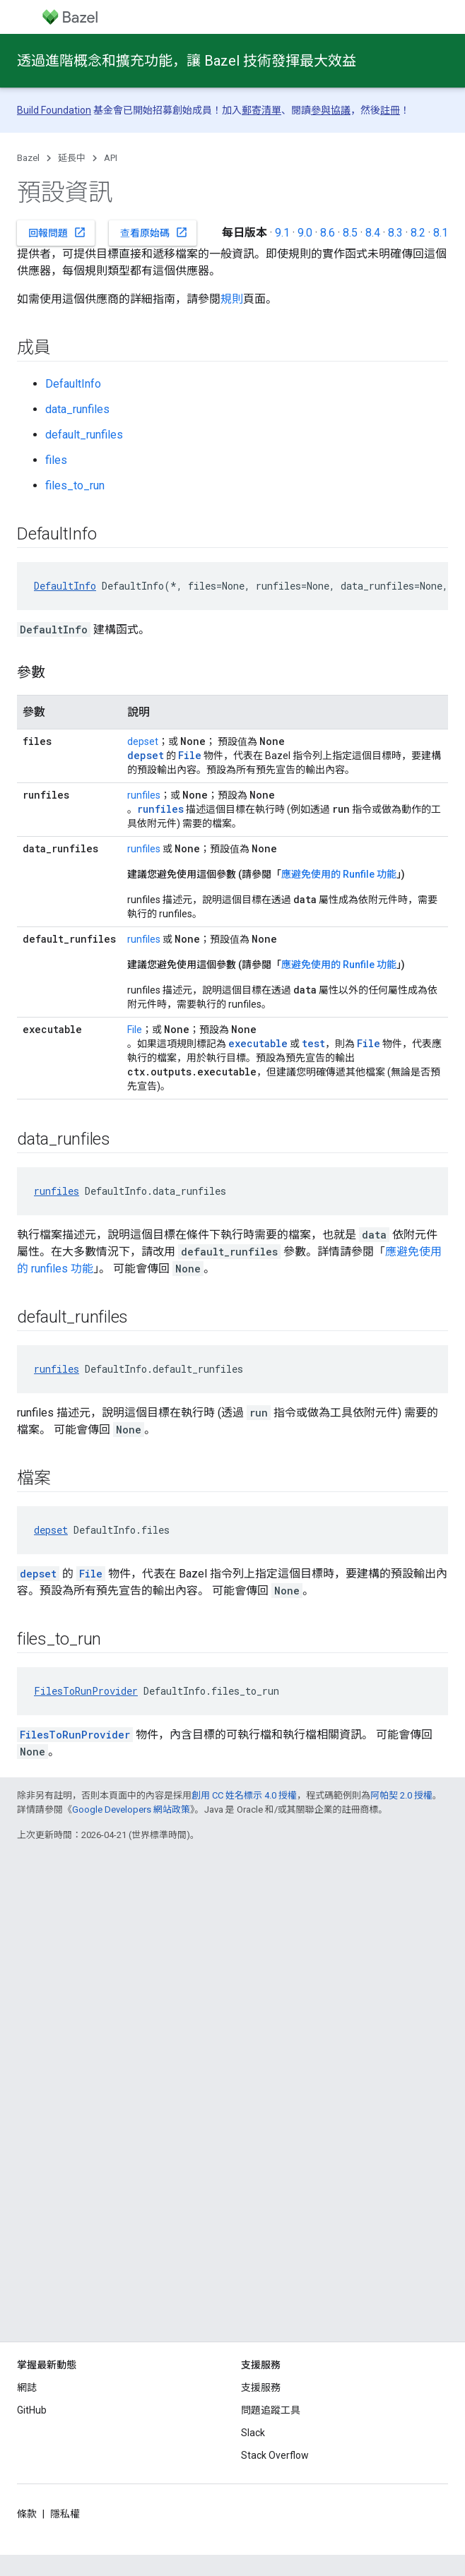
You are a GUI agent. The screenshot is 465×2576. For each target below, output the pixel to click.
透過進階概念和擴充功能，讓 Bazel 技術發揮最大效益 (186, 60)
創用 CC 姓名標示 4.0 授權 (244, 1795)
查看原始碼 (154, 232)
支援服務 (261, 2387)
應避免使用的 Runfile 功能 (338, 874)
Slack (253, 2432)
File (134, 1029)
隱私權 (65, 2514)
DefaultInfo (73, 383)
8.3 (395, 232)
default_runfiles (84, 434)
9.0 (305, 232)
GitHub (32, 2410)
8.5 (350, 232)
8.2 (418, 232)
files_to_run (75, 485)
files (56, 460)
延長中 (72, 158)
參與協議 (331, 110)
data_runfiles (77, 409)
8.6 (327, 232)
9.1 (282, 232)
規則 (231, 299)
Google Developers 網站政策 (131, 1809)
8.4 (372, 232)
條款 (27, 2514)
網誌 (27, 2387)
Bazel (28, 158)
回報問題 (57, 232)
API (110, 158)
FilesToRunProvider (86, 1691)
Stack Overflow (275, 2455)
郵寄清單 (261, 110)
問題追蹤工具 (270, 2410)
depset (142, 741)
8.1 (440, 232)
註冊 (390, 110)
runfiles (143, 795)
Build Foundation (54, 110)
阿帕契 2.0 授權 (401, 1795)
